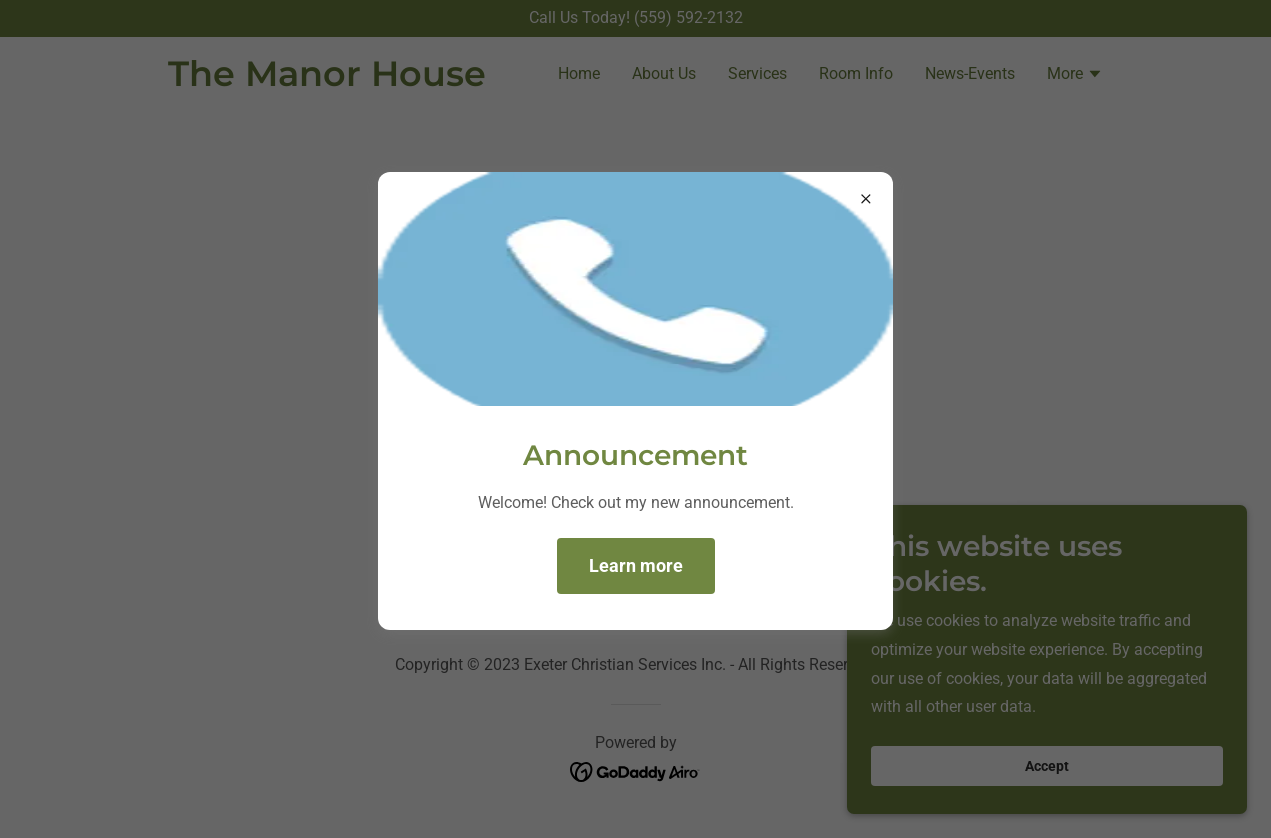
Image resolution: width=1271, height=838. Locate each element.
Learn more (636, 565)
